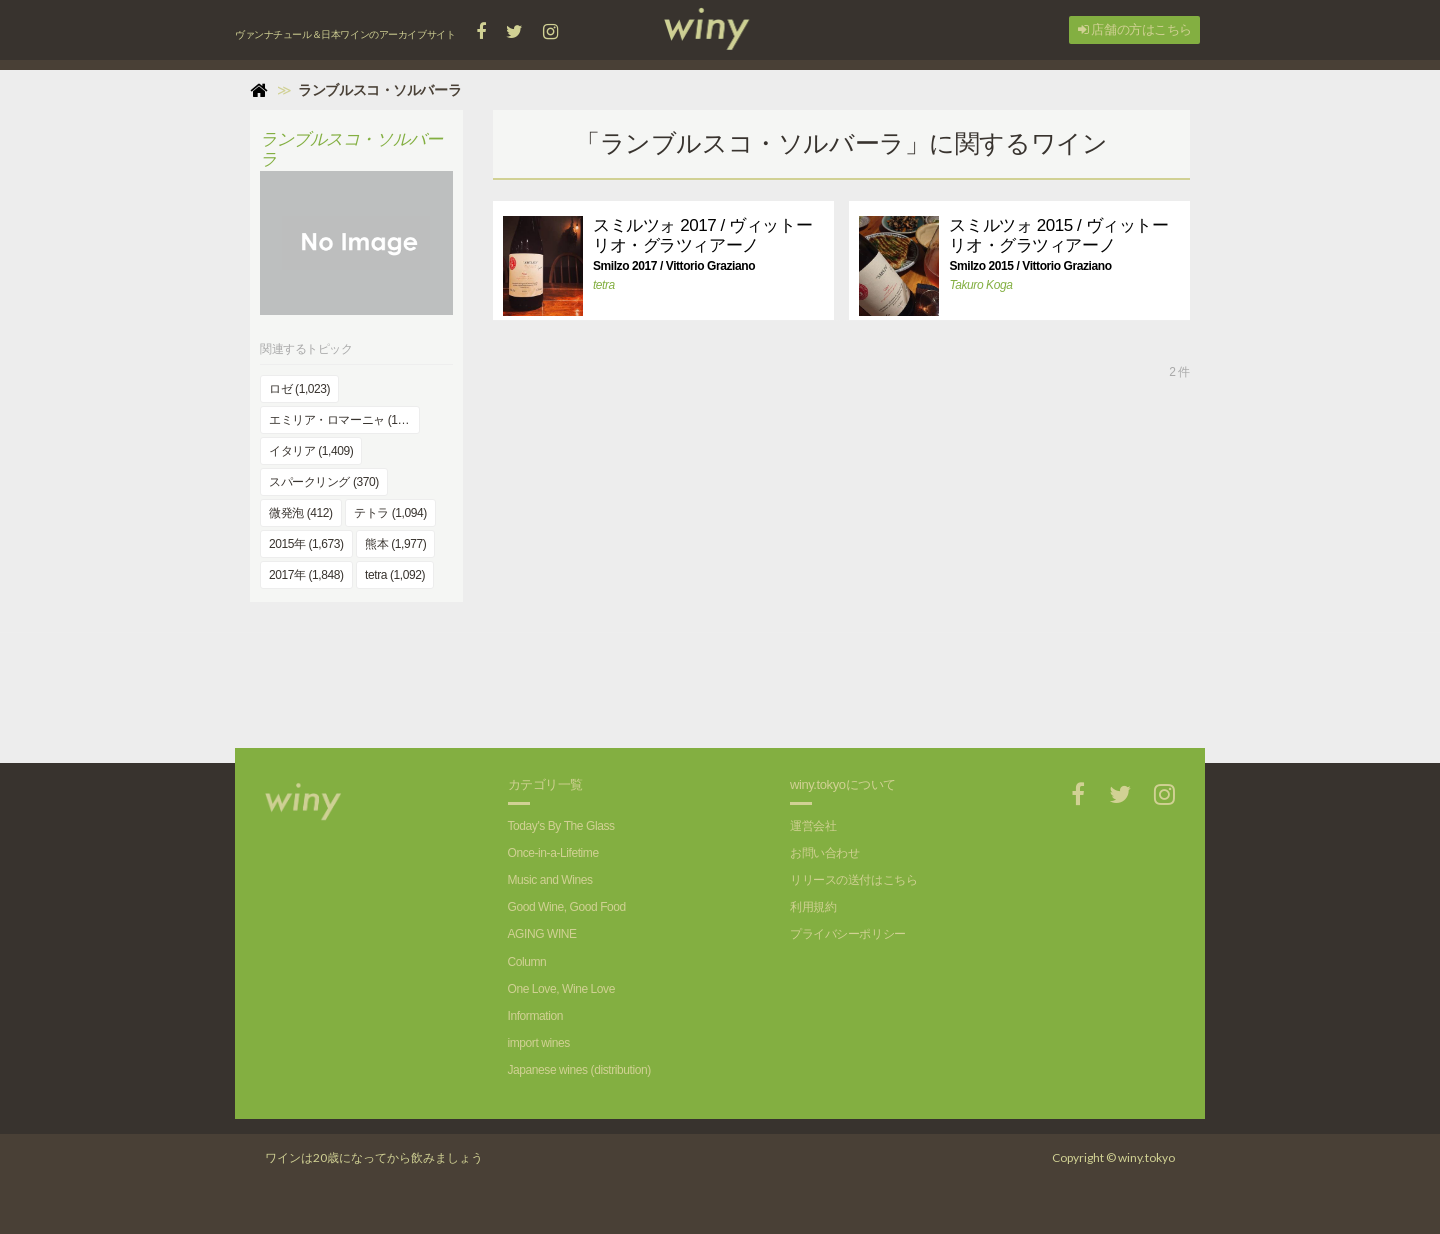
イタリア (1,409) (311, 451)
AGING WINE (542, 934)
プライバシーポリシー (848, 934)
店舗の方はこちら (1135, 29)
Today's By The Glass (561, 826)
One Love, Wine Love (561, 989)
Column (527, 962)
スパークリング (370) (324, 482)
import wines (539, 1043)
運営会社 (813, 826)
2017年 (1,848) (306, 575)
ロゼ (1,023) (299, 389)
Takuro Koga (980, 285)
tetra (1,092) (395, 575)
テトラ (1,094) (390, 513)
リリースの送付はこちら (853, 880)
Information (535, 1016)
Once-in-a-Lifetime (553, 853)
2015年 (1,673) (306, 544)
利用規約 (813, 907)
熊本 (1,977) (395, 544)
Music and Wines (550, 880)
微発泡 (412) (301, 513)
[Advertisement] (841, 678)
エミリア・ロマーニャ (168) (341, 420)
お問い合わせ (824, 853)
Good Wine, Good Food (567, 907)
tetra (604, 285)
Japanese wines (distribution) (579, 1070)
